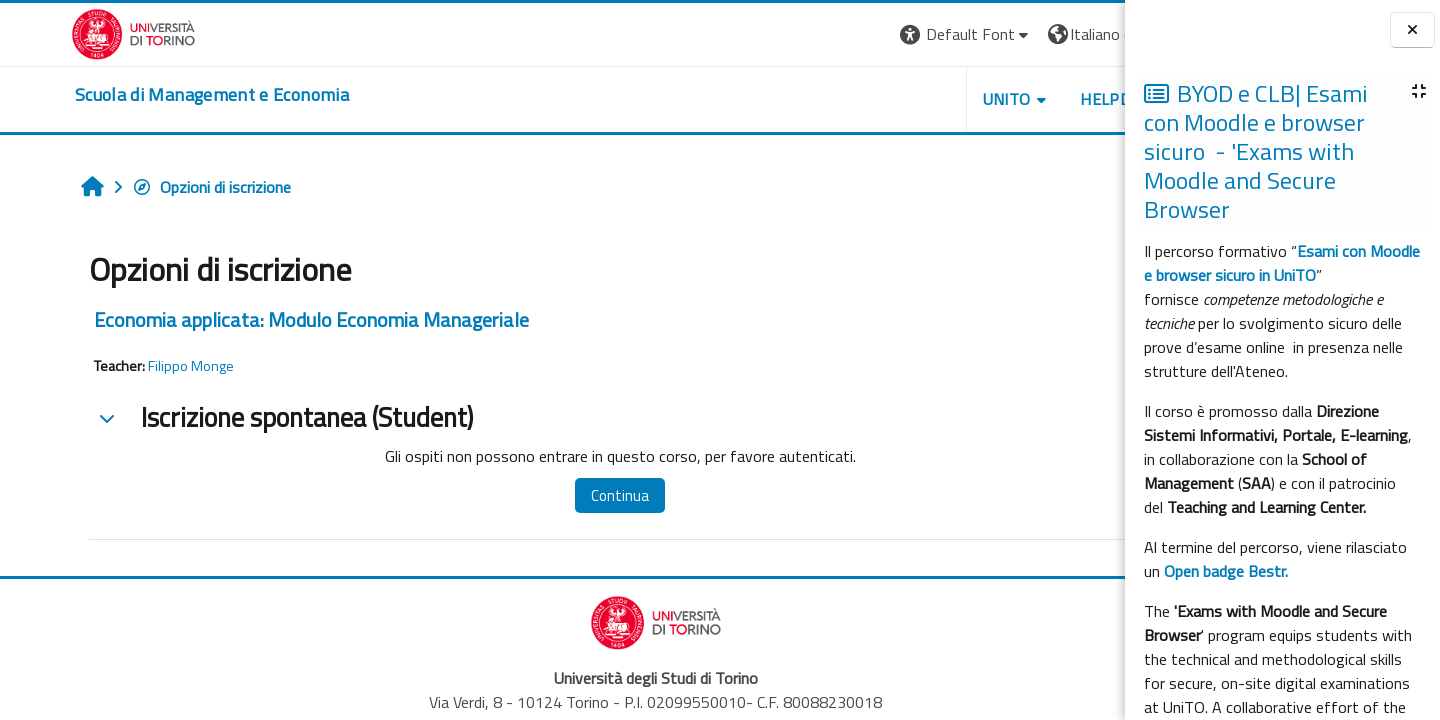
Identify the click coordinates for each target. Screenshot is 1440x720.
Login (1090, 34)
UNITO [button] (891, 99)
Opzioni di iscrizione (150, 187)
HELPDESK (1004, 99)
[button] (850, 34)
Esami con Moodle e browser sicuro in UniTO (1282, 263)
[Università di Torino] (62, 32)
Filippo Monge (130, 366)
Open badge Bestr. (1226, 571)
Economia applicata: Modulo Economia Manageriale (250, 319)
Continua (543, 495)
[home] (141, 95)
